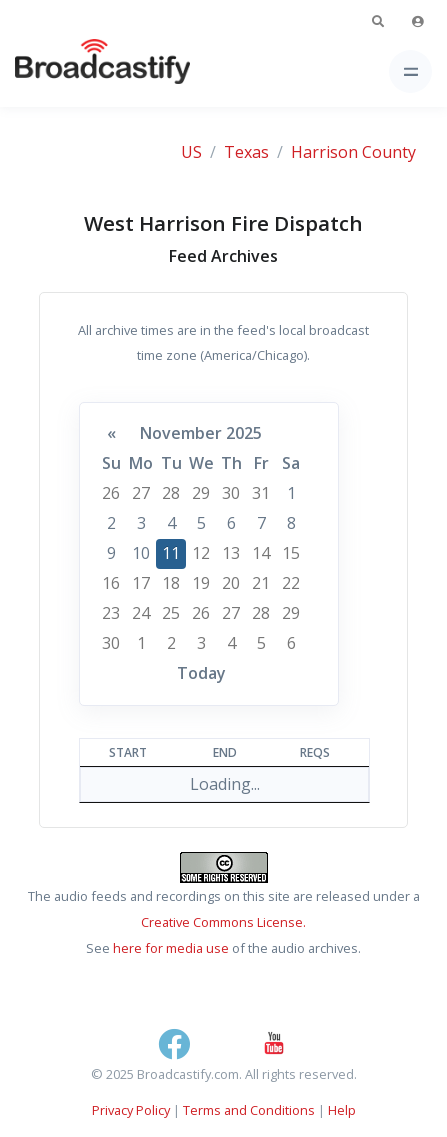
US (191, 152)
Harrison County (353, 152)
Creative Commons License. (223, 922)
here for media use (171, 948)
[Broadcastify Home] (71, 71)
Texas (246, 152)
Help (342, 1110)
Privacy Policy (131, 1110)
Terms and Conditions (249, 1110)
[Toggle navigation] (410, 71)
